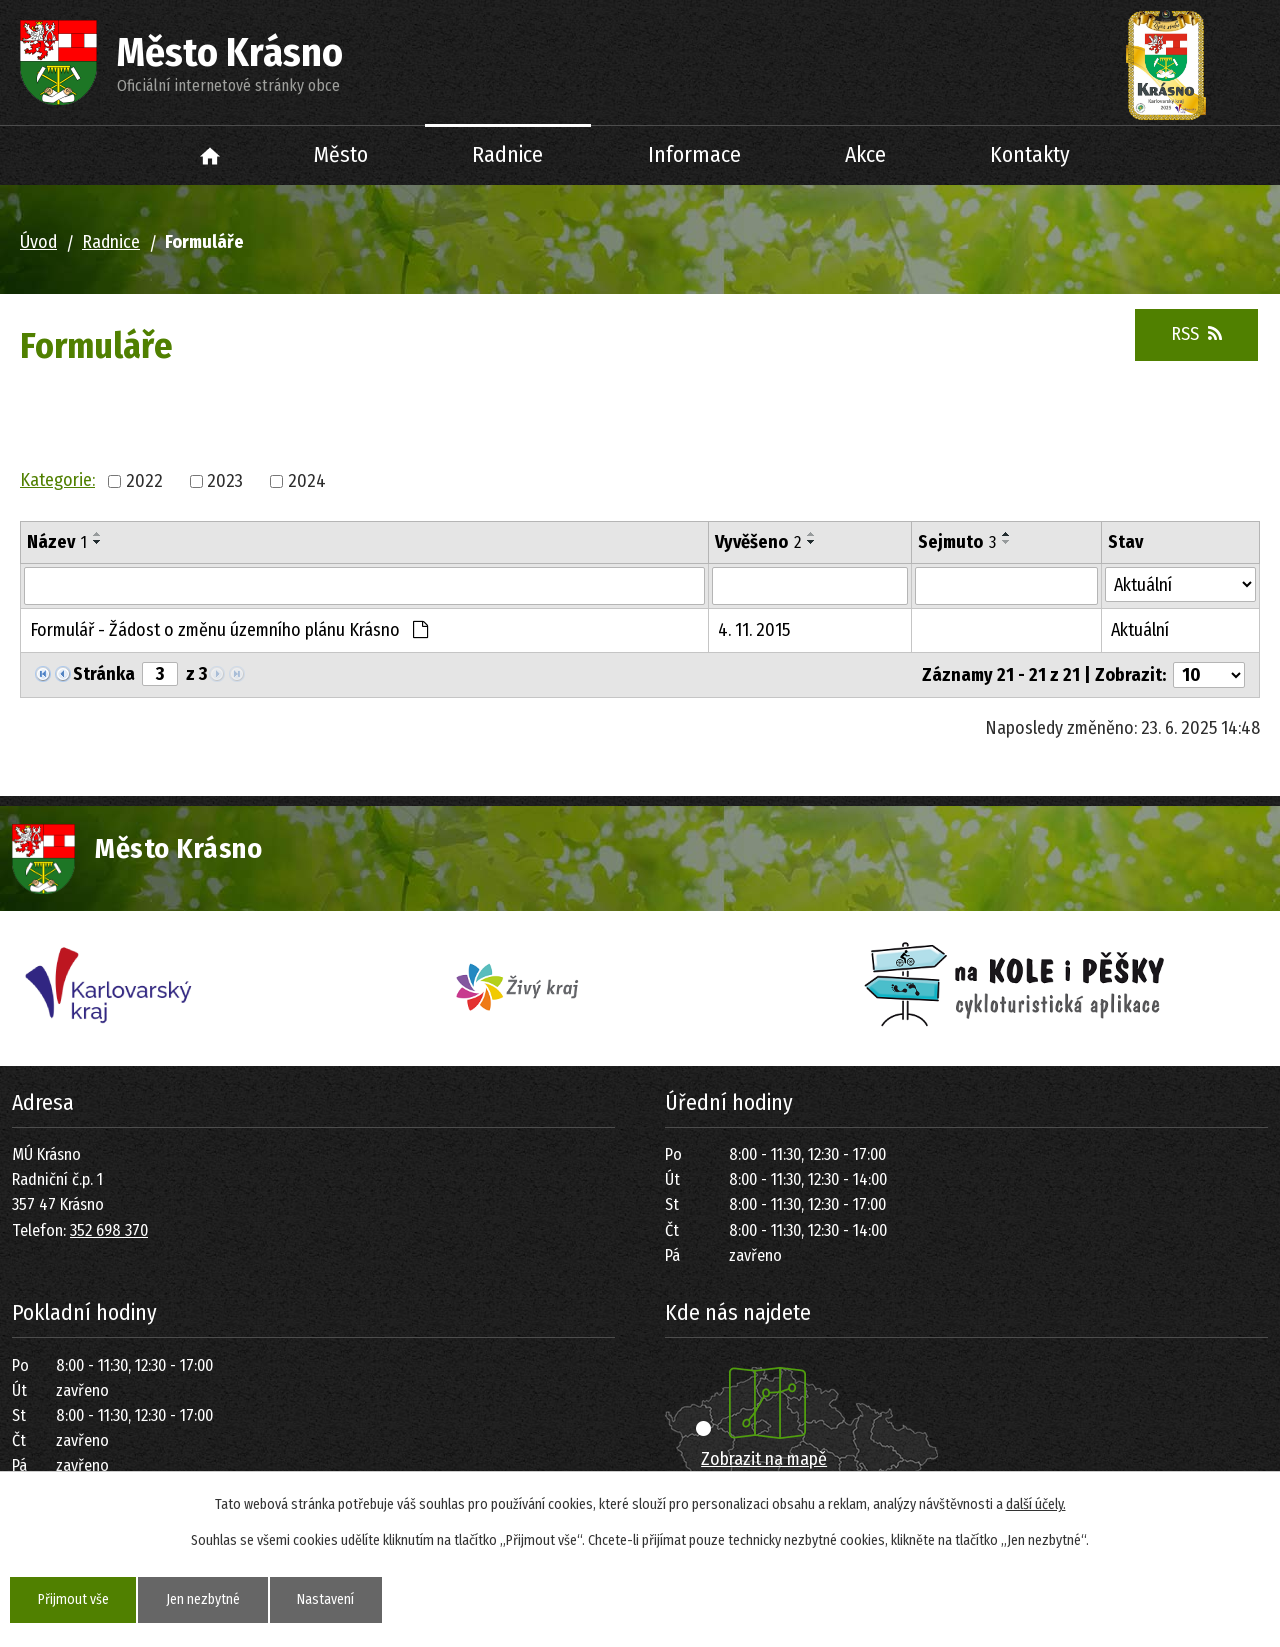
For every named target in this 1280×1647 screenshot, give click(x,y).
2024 (307, 481)
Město (341, 155)
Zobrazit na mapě (764, 1459)
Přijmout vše (73, 1599)
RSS (1196, 334)
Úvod (210, 155)
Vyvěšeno (758, 542)
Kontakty (1030, 155)
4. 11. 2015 (754, 630)
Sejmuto (957, 542)
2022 (144, 481)
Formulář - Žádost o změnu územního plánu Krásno (229, 630)
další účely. (1036, 1504)
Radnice (507, 155)
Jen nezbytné (204, 1599)
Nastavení (327, 1599)
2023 (225, 481)
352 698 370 (109, 1230)
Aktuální (1140, 630)
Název (57, 542)
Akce (865, 155)
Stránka (104, 674)
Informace (694, 155)
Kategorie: (57, 480)
